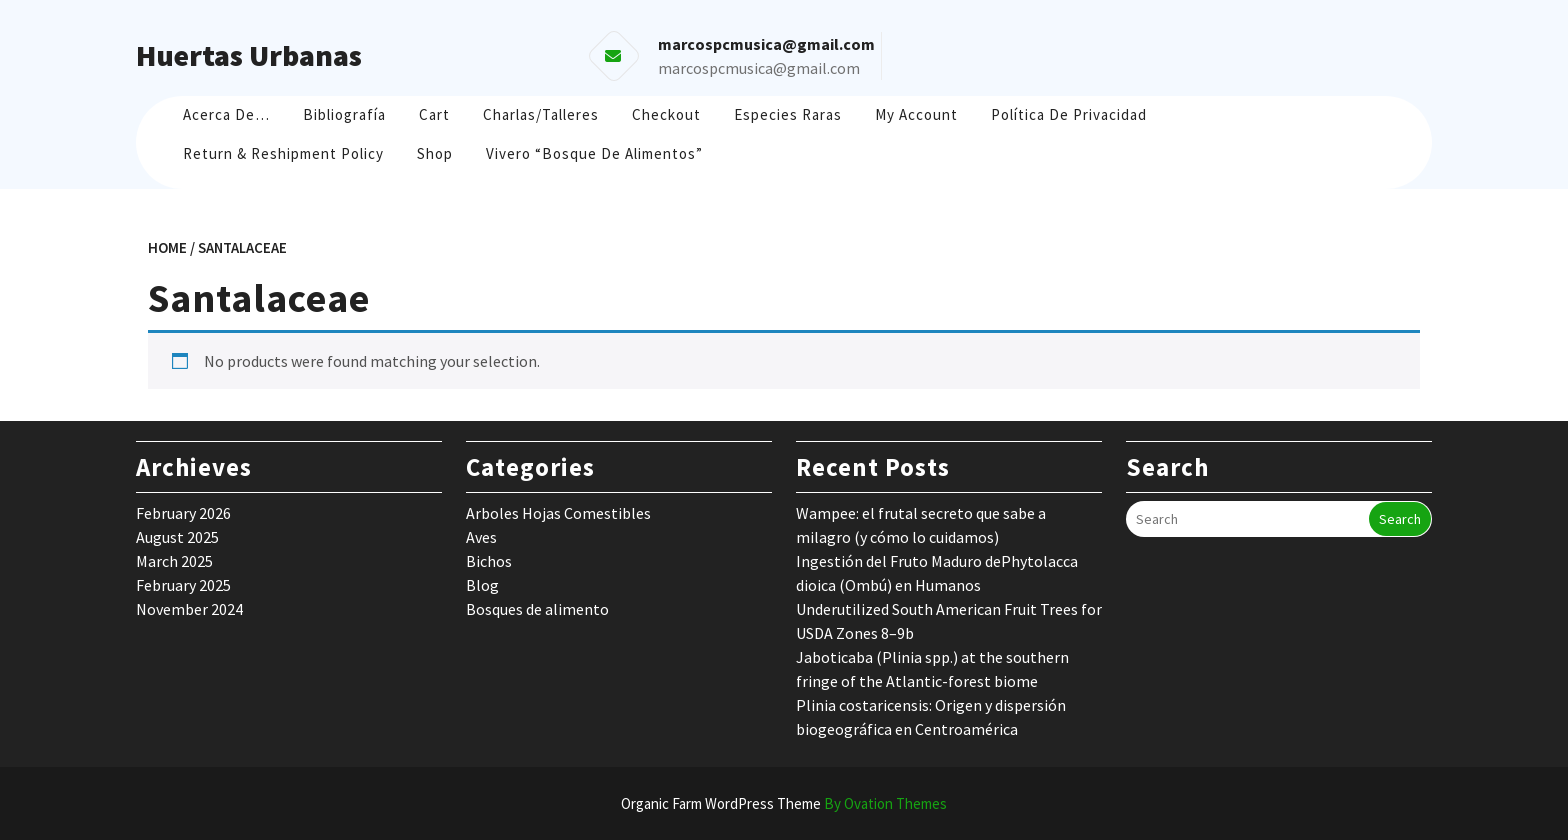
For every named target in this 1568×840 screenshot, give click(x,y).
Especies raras (788, 114)
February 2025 (183, 585)
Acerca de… (226, 114)
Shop (435, 153)
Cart (434, 114)
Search (1400, 519)
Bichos (489, 561)
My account (916, 114)
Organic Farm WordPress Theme (784, 803)
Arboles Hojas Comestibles (558, 513)
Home (167, 247)
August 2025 (177, 537)
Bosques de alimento (537, 609)
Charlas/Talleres (541, 114)
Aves (481, 537)
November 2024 (189, 609)
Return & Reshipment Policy (283, 153)
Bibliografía (344, 114)
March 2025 (174, 561)
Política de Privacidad (1069, 114)
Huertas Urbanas (249, 55)
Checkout (666, 114)
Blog (482, 585)
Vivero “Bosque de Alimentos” (594, 153)
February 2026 (183, 513)
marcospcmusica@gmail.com (759, 68)
